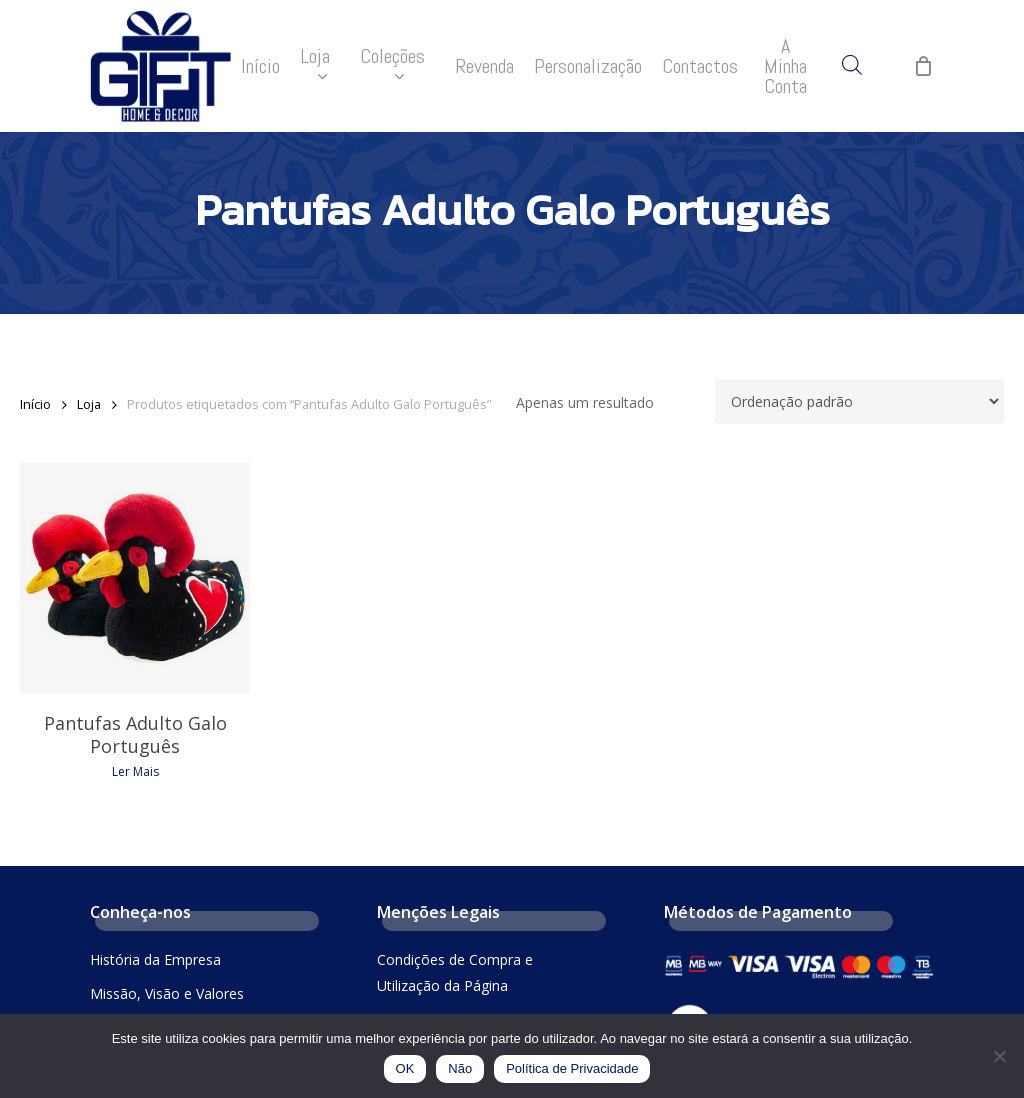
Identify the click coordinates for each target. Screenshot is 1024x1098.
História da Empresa (155, 959)
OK (405, 1068)
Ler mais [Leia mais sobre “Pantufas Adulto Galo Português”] (135, 772)
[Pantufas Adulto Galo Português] (135, 578)
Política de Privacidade (572, 1068)
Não (460, 1068)
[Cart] (923, 66)
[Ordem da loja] (859, 401)
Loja (89, 404)
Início (35, 404)
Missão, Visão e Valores (167, 993)
